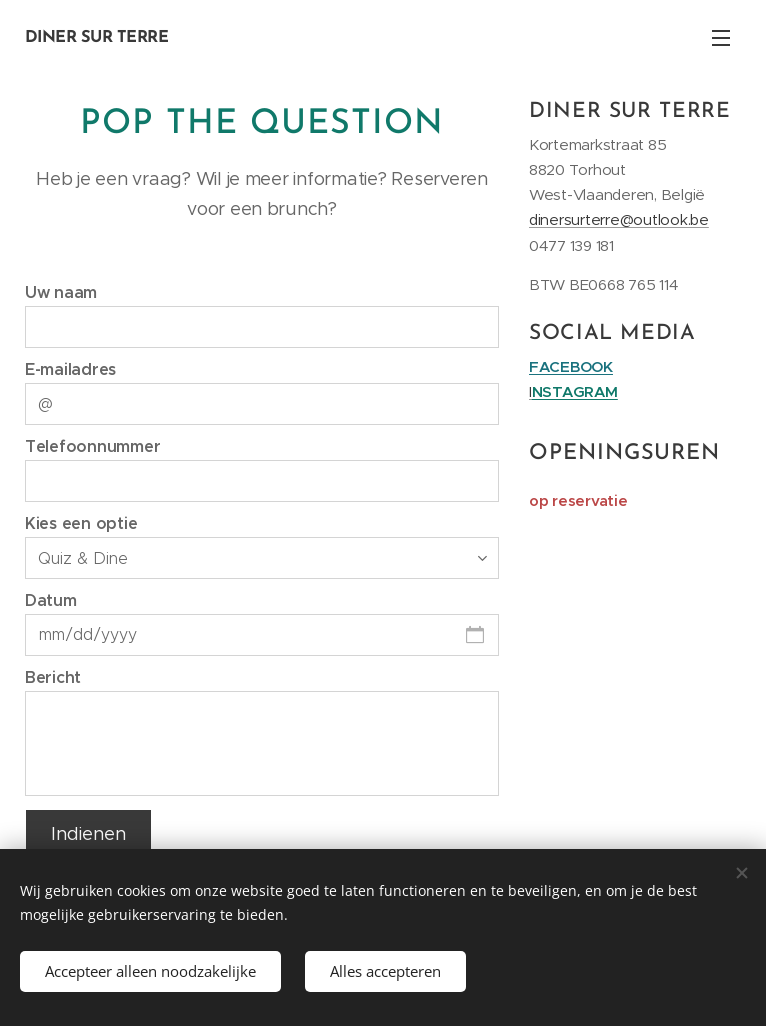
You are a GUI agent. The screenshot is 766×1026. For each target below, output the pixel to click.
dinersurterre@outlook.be (619, 219)
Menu (721, 38)
